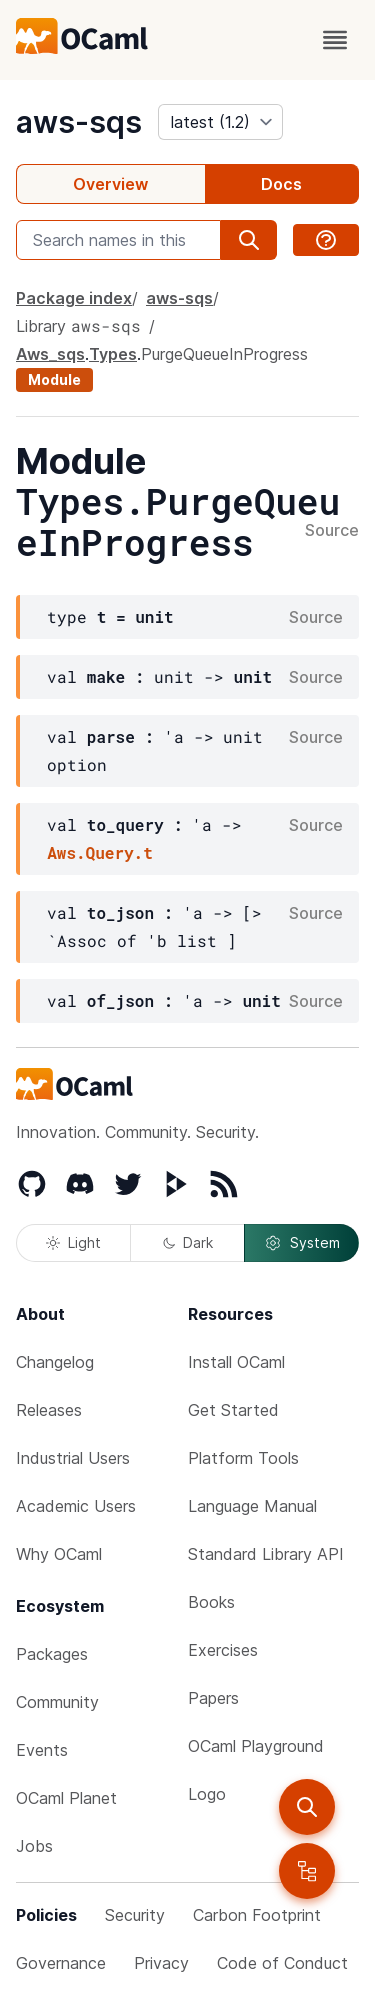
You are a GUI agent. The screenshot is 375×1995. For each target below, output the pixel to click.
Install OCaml (236, 1362)
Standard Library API (266, 1554)
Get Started (233, 1410)
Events (42, 1750)
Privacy (161, 1963)
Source (332, 531)
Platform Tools (243, 1458)
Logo (207, 1794)
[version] (220, 122)
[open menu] (335, 40)
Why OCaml (59, 1554)
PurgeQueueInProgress (224, 354)
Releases (49, 1410)
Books (211, 1602)
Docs (281, 184)
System (302, 1243)
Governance (61, 1963)
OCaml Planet (66, 1798)
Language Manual (252, 1506)
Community (57, 1702)
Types (113, 354)
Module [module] (54, 379)
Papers (213, 1698)
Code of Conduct (282, 1963)
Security (135, 1915)
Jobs (34, 1846)
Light (73, 1242)
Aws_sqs (50, 354)
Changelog (55, 1362)
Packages (52, 1654)
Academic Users (76, 1506)
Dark (188, 1242)
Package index (74, 298)
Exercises (223, 1650)
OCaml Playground (256, 1746)
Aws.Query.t (100, 852)
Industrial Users (73, 1458)
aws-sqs (79, 122)
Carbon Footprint (257, 1915)
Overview (110, 184)
